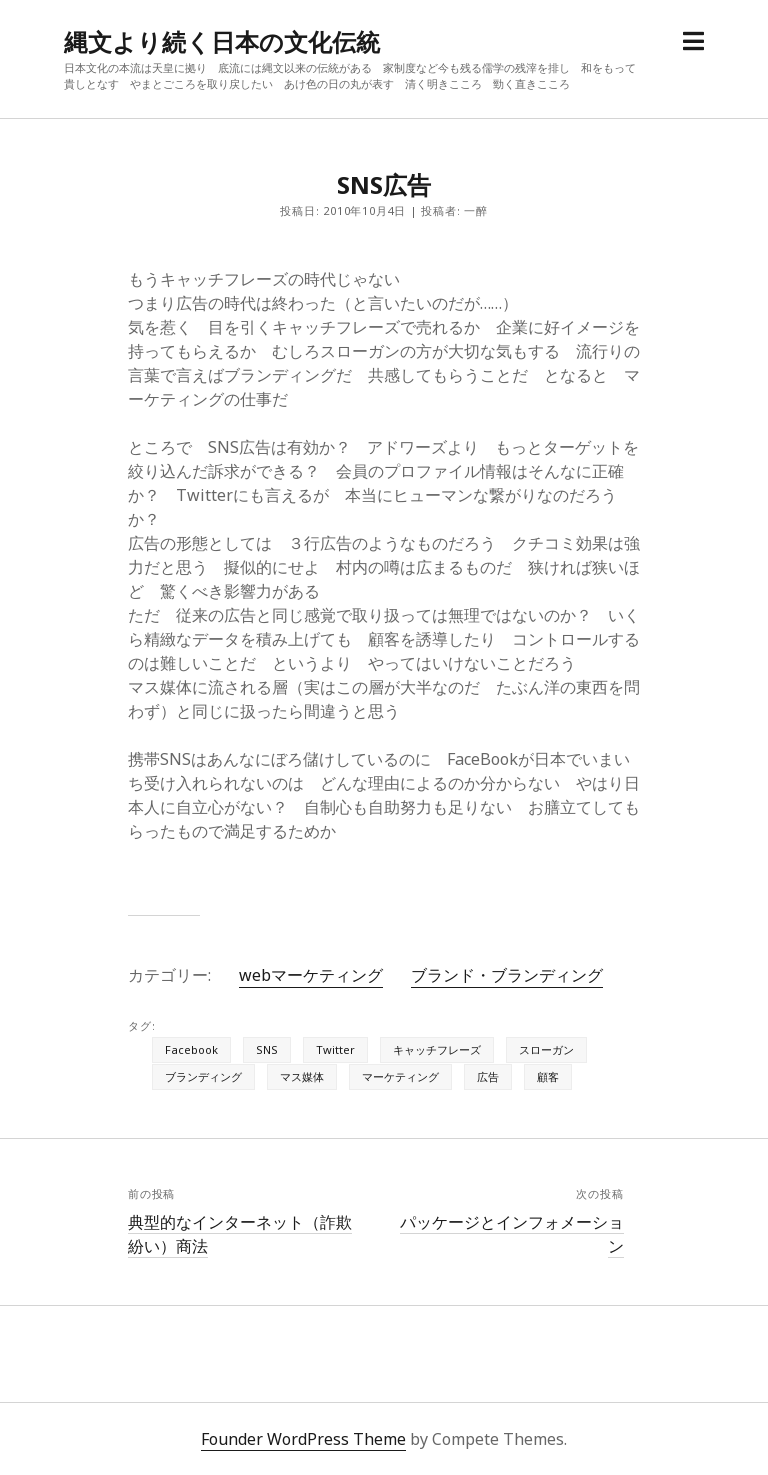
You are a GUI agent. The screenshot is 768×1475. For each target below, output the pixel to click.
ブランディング (203, 1076)
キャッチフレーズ (437, 1049)
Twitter (335, 1049)
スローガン (546, 1049)
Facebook (191, 1049)
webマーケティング (311, 975)
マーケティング (400, 1076)
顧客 (548, 1076)
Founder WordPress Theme (303, 1439)
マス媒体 (302, 1076)
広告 (488, 1076)
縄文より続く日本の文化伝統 (222, 41)
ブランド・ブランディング (507, 975)
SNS (267, 1049)
